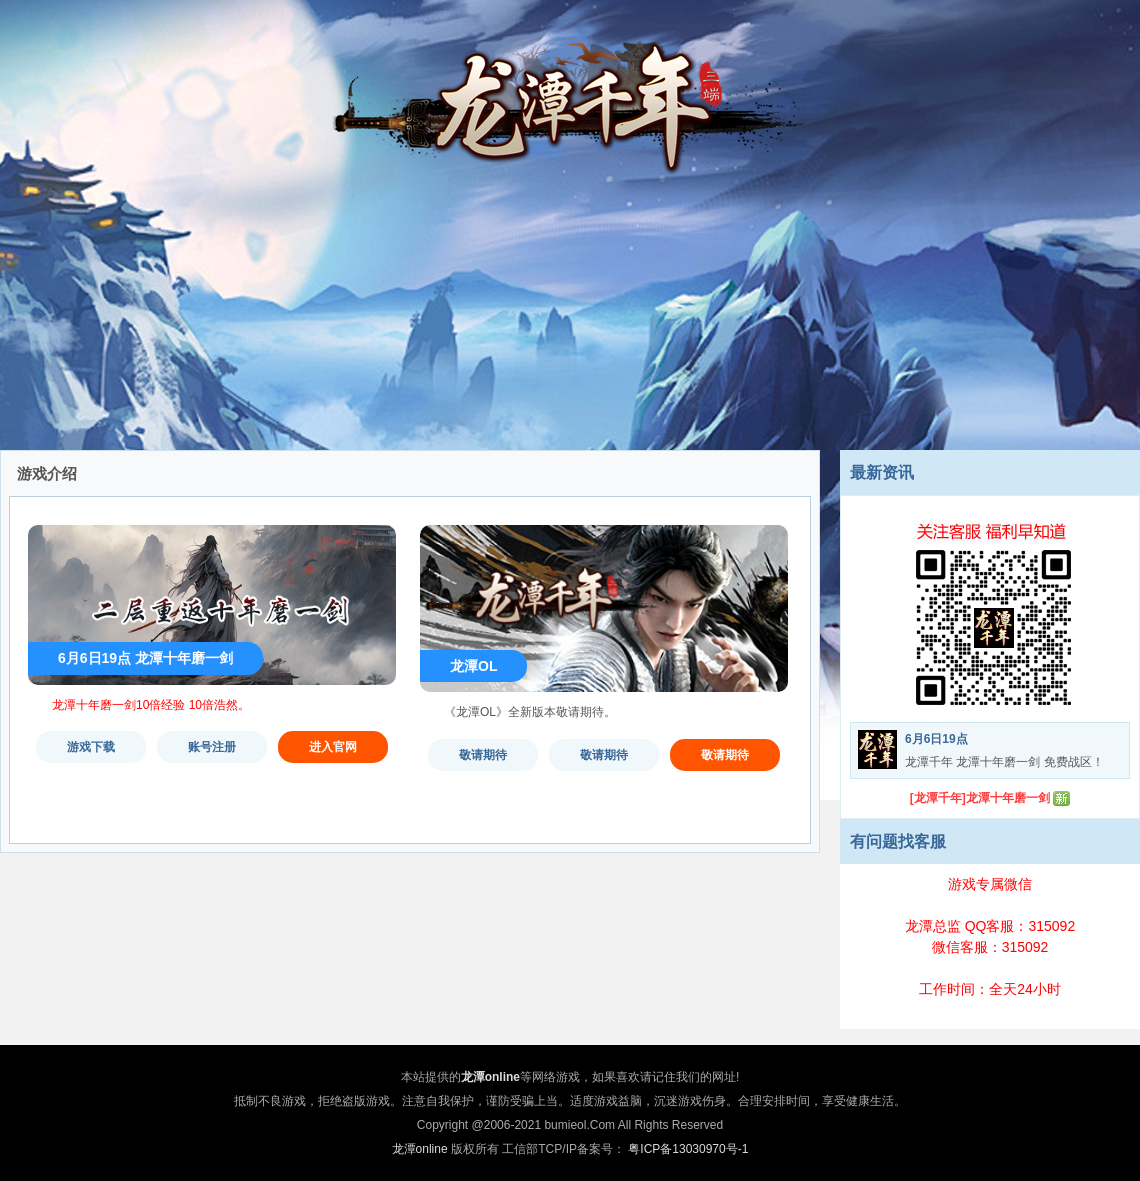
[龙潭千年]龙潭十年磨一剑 (980, 798)
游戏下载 (91, 747)
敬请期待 (483, 755)
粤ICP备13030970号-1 (688, 1149)
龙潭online (420, 1149)
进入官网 (333, 747)
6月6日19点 (936, 739)
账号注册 (212, 747)
